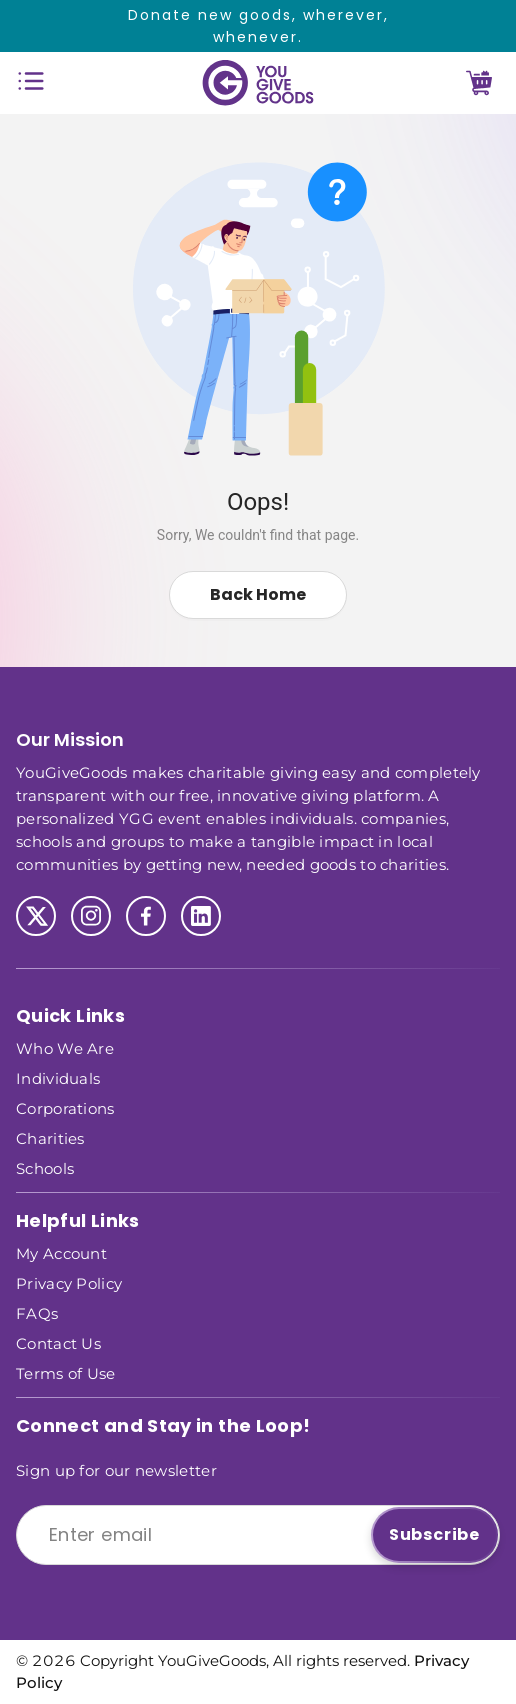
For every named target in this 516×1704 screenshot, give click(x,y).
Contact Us (58, 1342)
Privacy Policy (69, 1282)
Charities (50, 1137)
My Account (61, 1252)
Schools (45, 1167)
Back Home (258, 594)
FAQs (37, 1312)
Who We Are (65, 1047)
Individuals (58, 1077)
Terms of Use (66, 1372)
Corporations (65, 1107)
